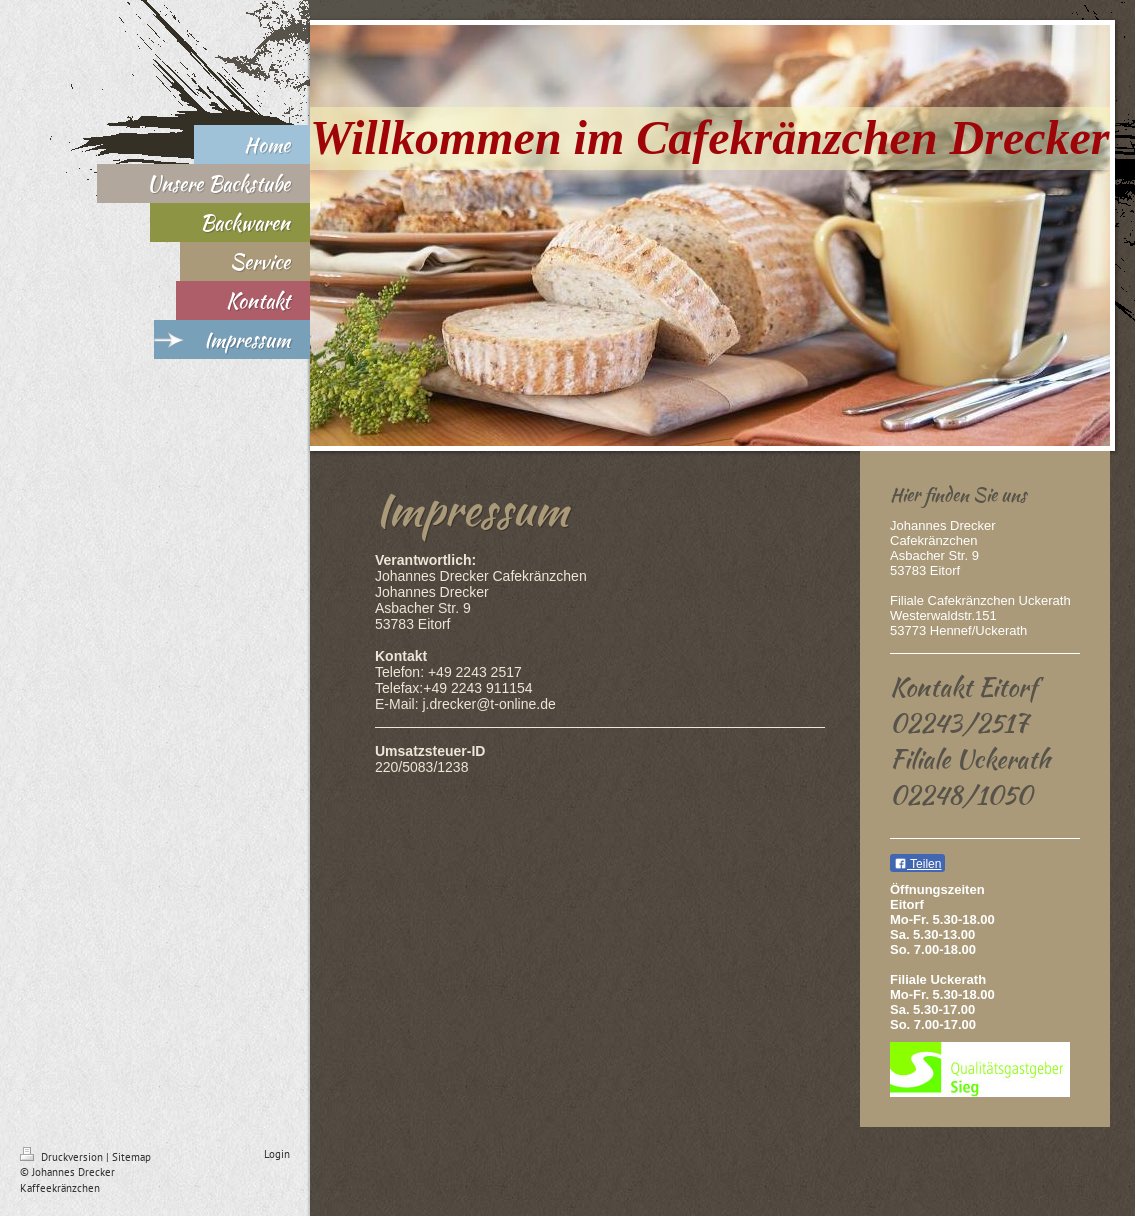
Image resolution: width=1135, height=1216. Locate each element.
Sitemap (131, 1157)
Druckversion (63, 1157)
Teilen (917, 864)
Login (277, 1154)
